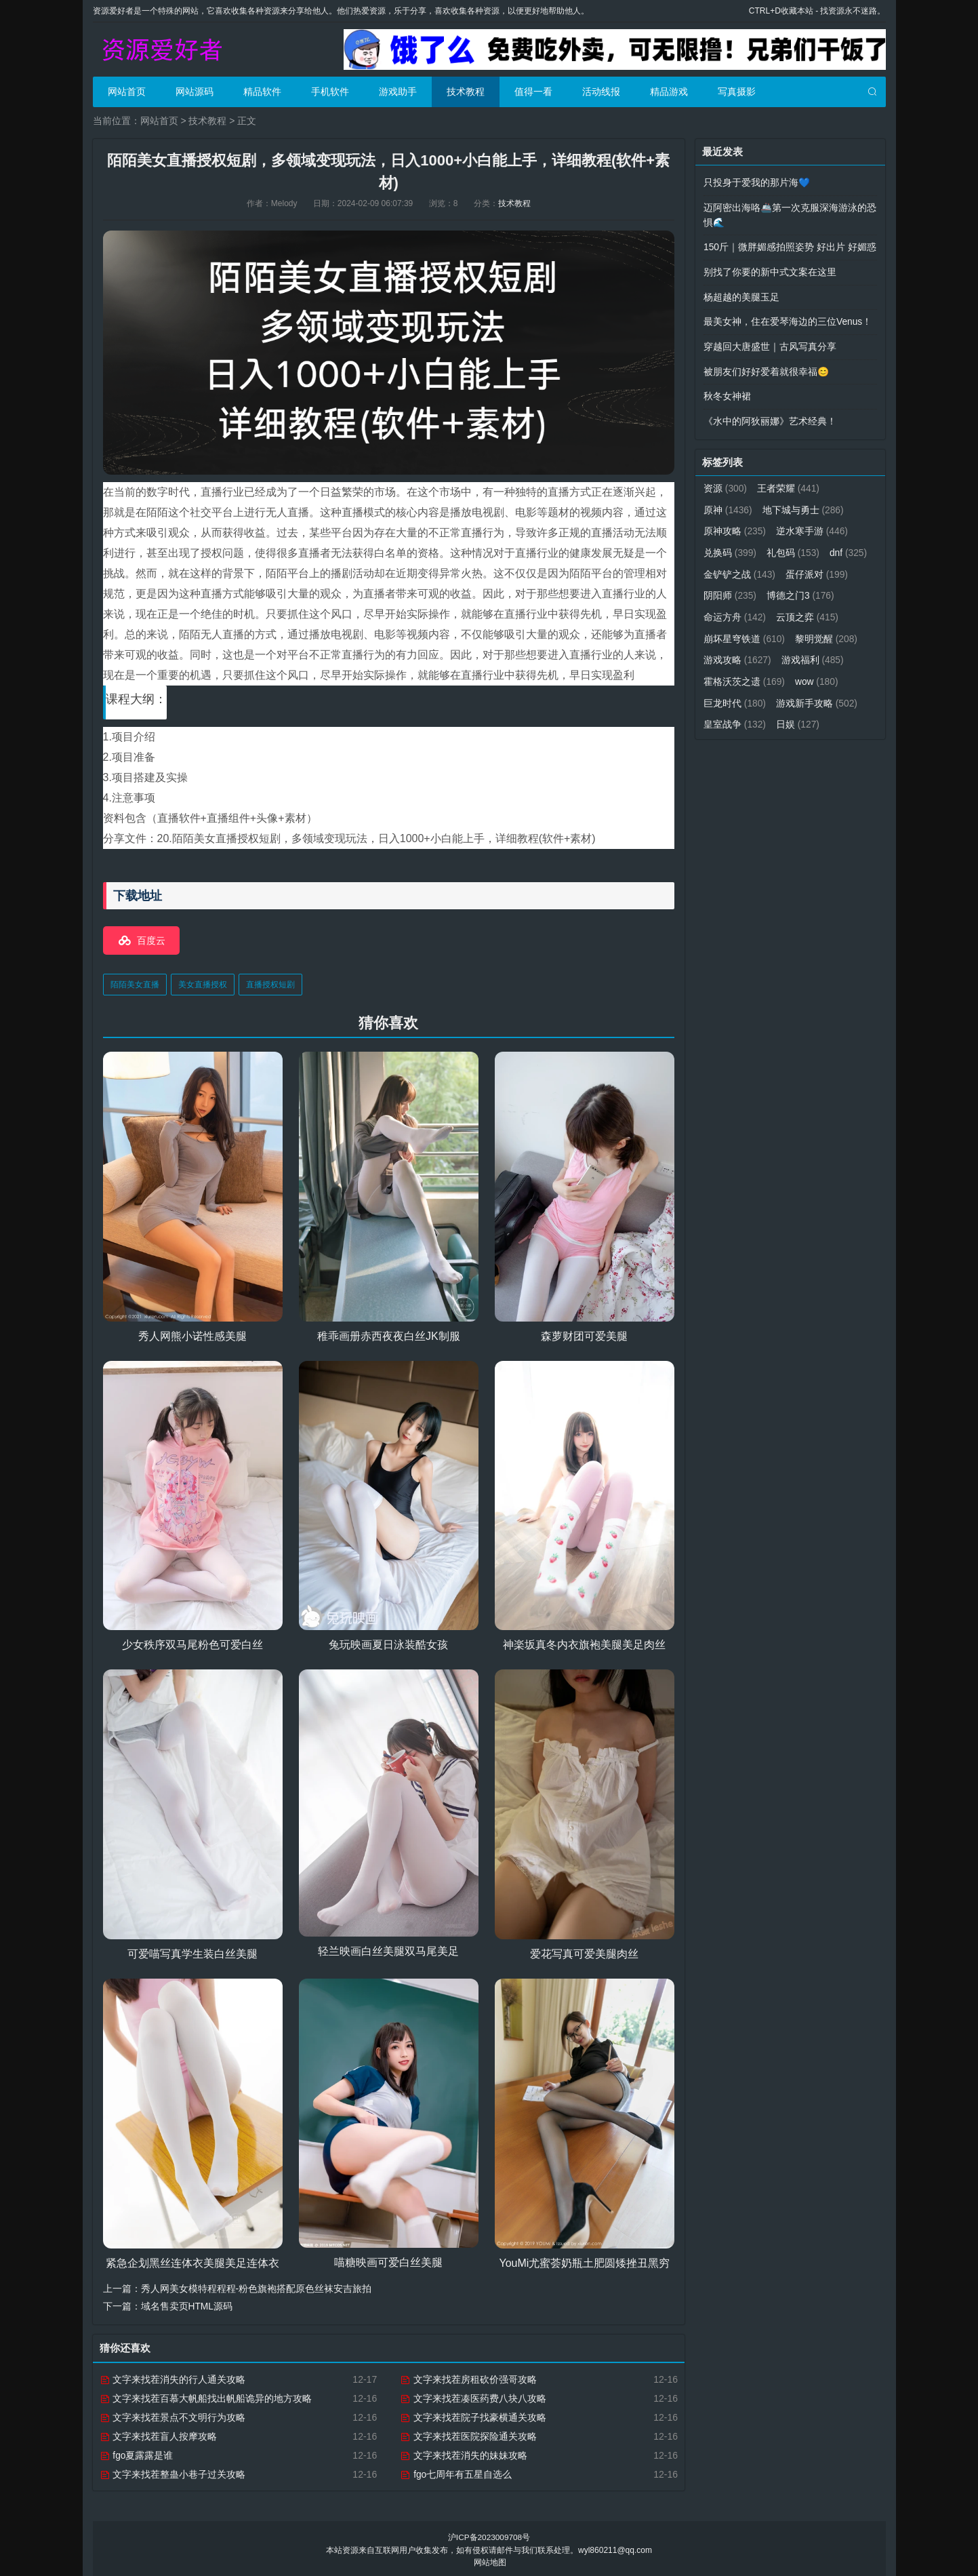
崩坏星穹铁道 (818, 630)
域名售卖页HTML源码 (187, 2304)
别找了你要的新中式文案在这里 (770, 269)
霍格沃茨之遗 (818, 672)
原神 (728, 503)
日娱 (726, 735)
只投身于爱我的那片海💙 (757, 182)
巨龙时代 (789, 693)
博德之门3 (737, 608)
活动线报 (601, 91)
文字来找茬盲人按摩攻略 (159, 2434)
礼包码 (794, 545)
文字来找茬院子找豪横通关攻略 (473, 2415)
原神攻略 (735, 524)
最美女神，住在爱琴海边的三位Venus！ (788, 318)
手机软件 (330, 91)
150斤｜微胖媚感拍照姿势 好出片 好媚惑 (790, 245)
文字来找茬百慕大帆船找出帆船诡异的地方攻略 (206, 2396)
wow (726, 693)
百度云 (151, 939)
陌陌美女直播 (134, 983)
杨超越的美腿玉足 (741, 294)
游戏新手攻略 (745, 714)
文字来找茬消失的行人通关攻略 (173, 2377)
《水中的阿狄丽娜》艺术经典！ (770, 416)
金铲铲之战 (788, 566)
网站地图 (490, 2559)
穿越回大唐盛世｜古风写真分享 (770, 343)
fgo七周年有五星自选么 (456, 2472)
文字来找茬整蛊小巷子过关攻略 (173, 2472)
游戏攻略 (810, 651)
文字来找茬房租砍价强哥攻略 (468, 2377)
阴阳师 (803, 587)
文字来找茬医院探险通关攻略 (468, 2434)
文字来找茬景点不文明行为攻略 (173, 2415)
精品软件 (262, 91)
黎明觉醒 (735, 651)
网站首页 (127, 91)
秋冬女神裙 (727, 392)
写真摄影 (737, 91)
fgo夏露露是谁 (137, 2453)
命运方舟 (812, 608)
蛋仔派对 (735, 587)
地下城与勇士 (803, 503)
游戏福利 (735, 672)
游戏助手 (398, 91)
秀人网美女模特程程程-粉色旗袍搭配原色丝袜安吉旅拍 (256, 2287)
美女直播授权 (202, 983)
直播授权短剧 (270, 983)
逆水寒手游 (813, 524)
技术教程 (466, 91)
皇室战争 (827, 714)
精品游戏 (669, 91)
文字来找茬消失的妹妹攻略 (463, 2453)
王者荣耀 (789, 482)
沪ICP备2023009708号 (489, 2535)
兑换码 (730, 545)
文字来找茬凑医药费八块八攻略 (473, 2396)
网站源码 (194, 91)
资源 (726, 482)
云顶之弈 (735, 630)
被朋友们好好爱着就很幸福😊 (766, 367)
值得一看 (533, 91)
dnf (722, 566)
